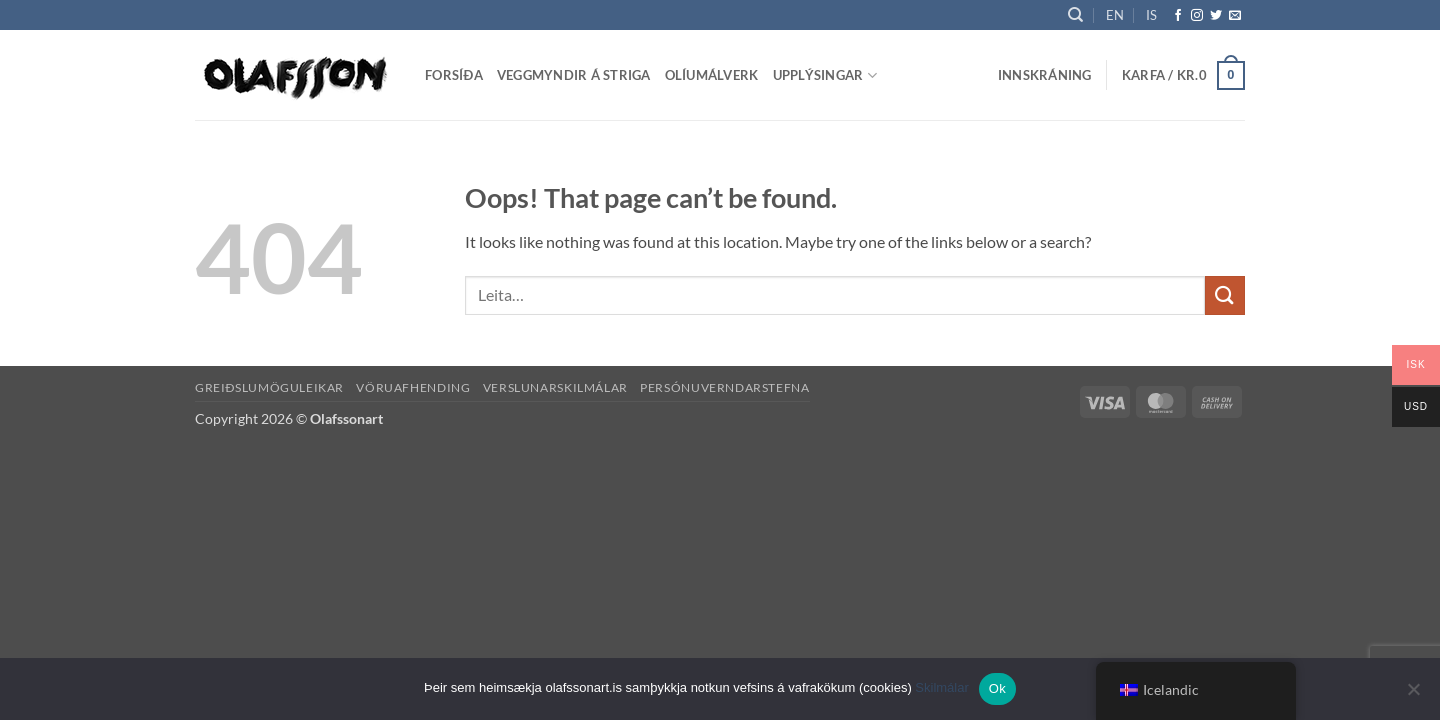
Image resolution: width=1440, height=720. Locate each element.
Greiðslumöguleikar (269, 387)
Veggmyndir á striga (574, 75)
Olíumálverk (712, 75)
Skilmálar (941, 687)
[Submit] (1225, 295)
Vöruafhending (413, 387)
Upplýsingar (825, 75)
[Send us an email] (1235, 16)
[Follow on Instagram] (1197, 16)
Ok (997, 688)
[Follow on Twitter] (1216, 16)
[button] (1045, 75)
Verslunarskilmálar (555, 387)
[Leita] (1075, 15)
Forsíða (454, 75)
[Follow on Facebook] (1178, 16)
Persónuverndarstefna (724, 387)
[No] (1413, 695)
